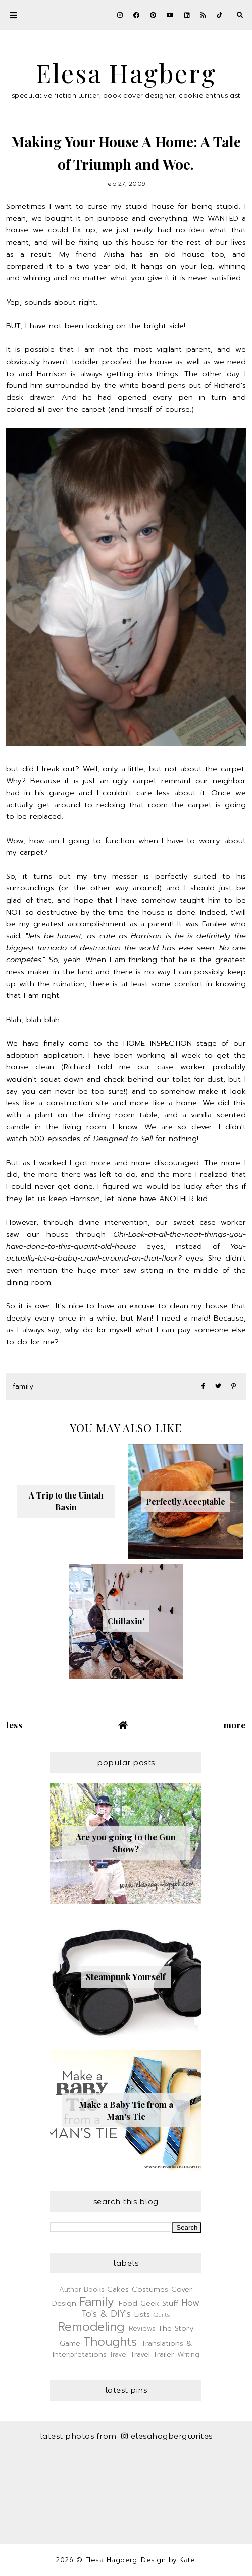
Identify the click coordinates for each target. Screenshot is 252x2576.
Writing (188, 2354)
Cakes (118, 2289)
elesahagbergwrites (167, 2436)
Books (94, 2289)
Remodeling (91, 2327)
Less (14, 1724)
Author (70, 2289)
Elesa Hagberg (126, 73)
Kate (187, 2560)
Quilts (161, 2314)
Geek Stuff (159, 2303)
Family (23, 1386)
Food (128, 2303)
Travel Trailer (152, 2354)
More (235, 1724)
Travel (119, 2354)
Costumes (150, 2289)
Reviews (142, 2328)
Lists (142, 2314)
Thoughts (110, 2341)
